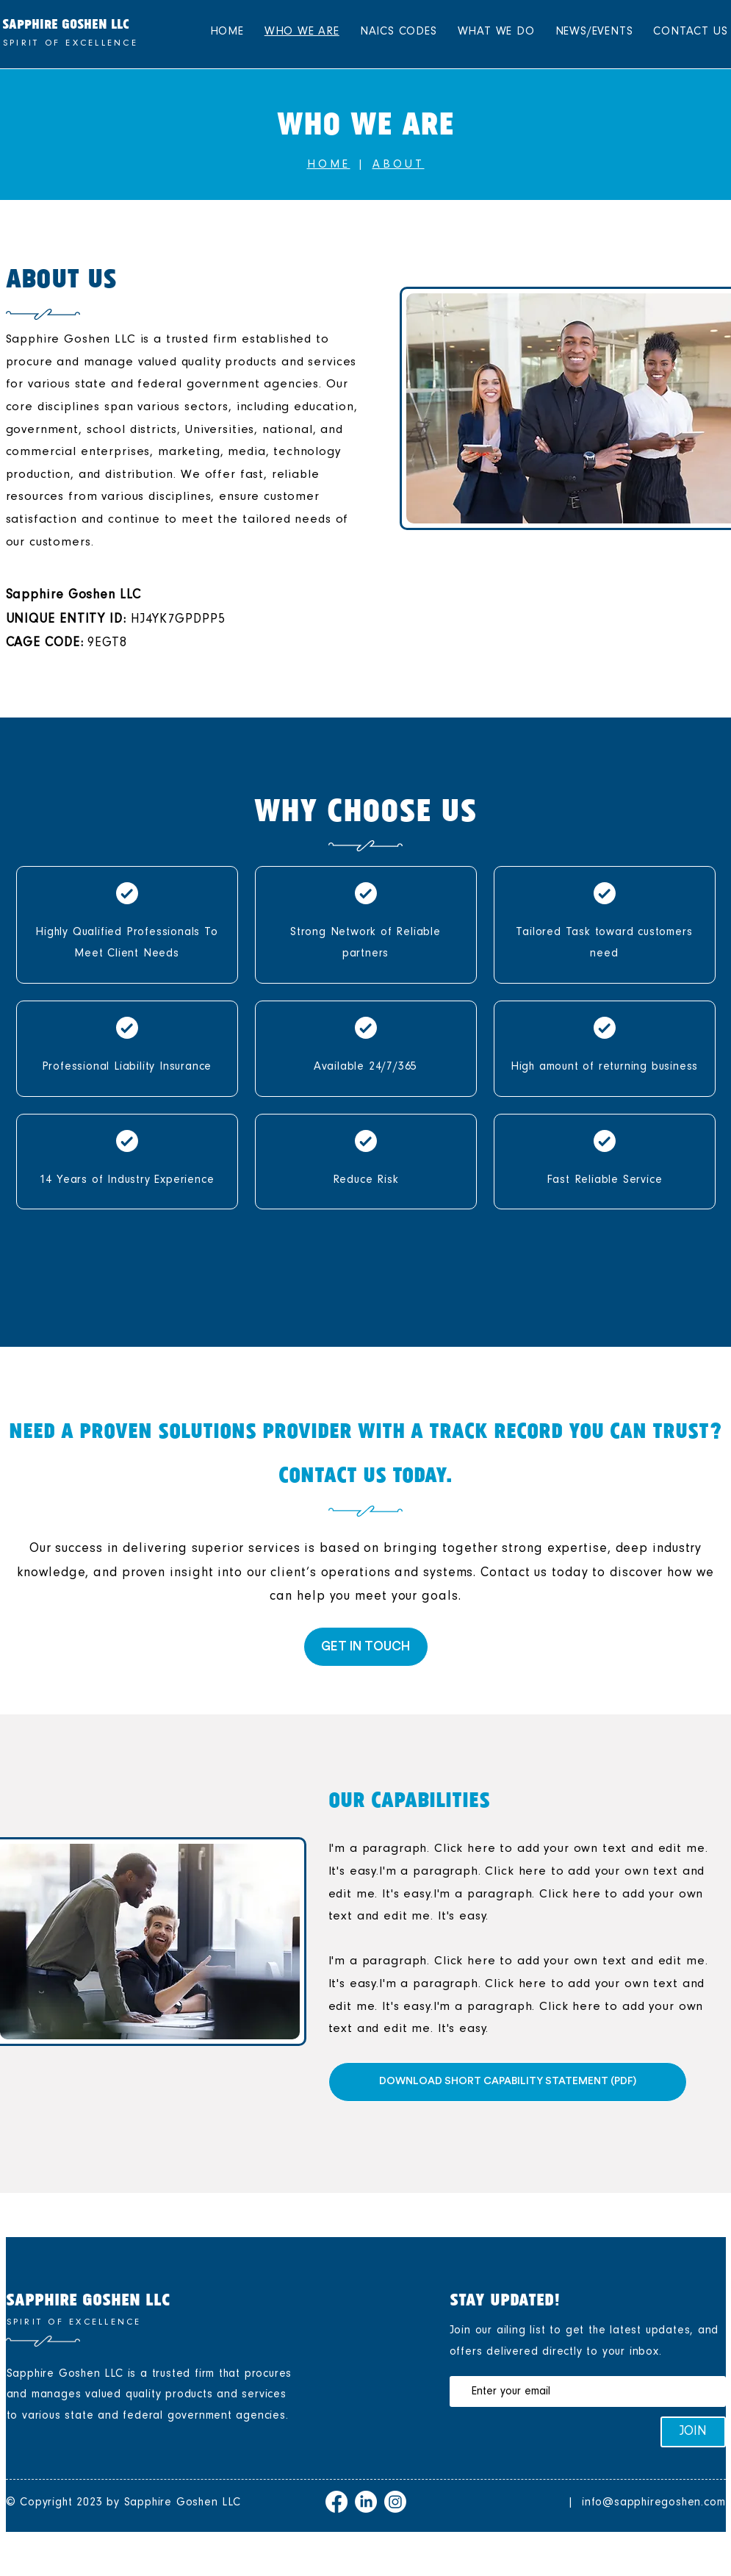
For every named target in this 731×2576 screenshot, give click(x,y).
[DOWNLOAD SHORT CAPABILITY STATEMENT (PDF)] (507, 2082)
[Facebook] (336, 2502)
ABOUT (398, 164)
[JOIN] (693, 2431)
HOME (328, 164)
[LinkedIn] (366, 2502)
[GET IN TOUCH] (365, 1647)
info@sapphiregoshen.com (653, 2501)
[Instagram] (395, 2502)
